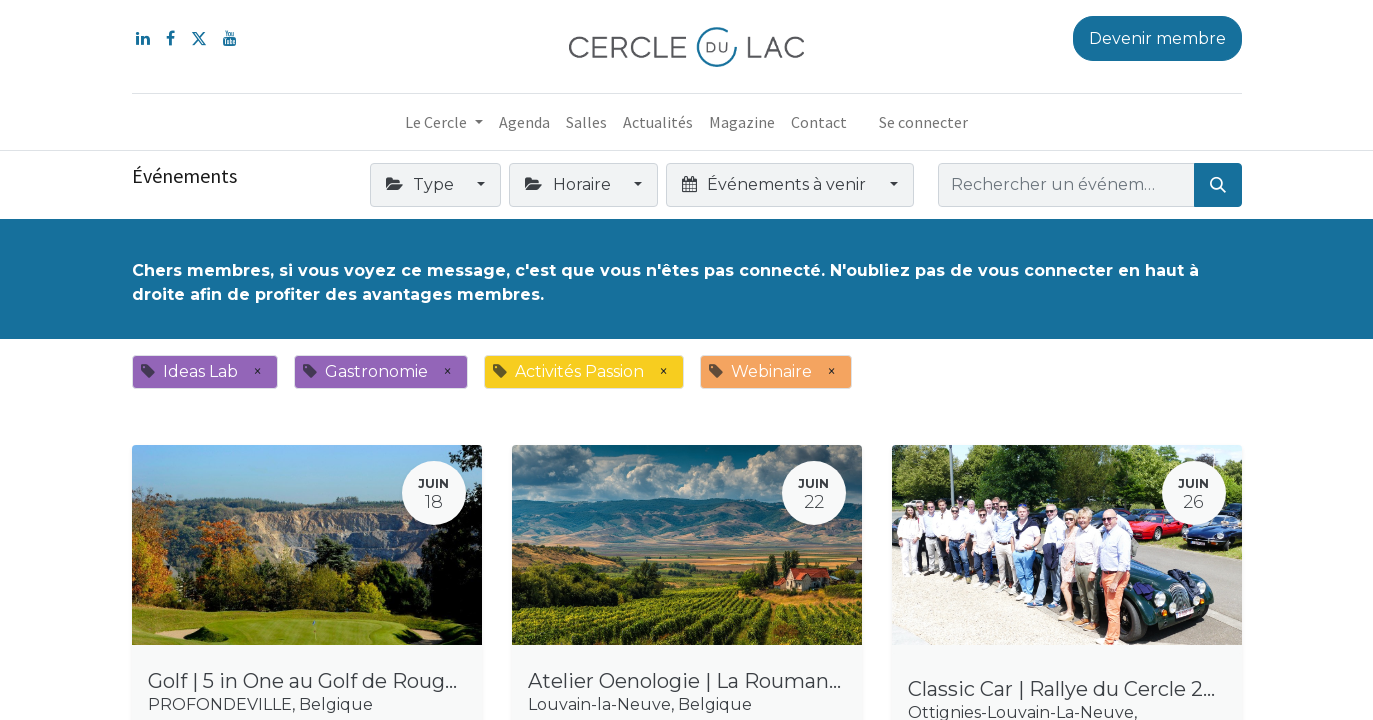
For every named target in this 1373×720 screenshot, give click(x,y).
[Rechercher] (1218, 185)
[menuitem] (524, 122)
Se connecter (923, 122)
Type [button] (422, 184)
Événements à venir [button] (776, 184)
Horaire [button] (569, 184)
